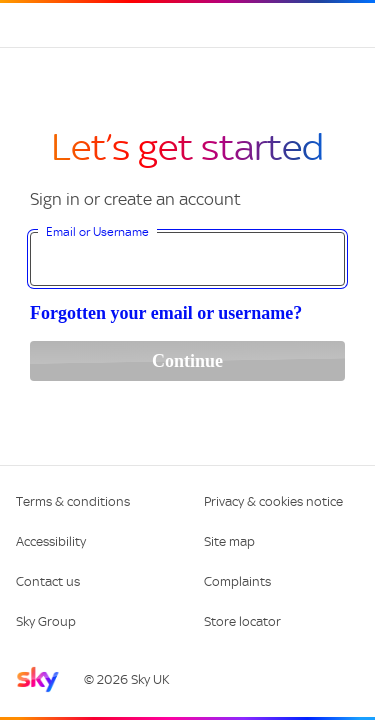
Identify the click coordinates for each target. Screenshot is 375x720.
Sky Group (46, 621)
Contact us (48, 581)
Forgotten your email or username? (166, 313)
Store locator (242, 621)
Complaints (237, 581)
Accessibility (51, 541)
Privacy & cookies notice (273, 501)
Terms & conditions (73, 501)
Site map (229, 541)
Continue (187, 361)
